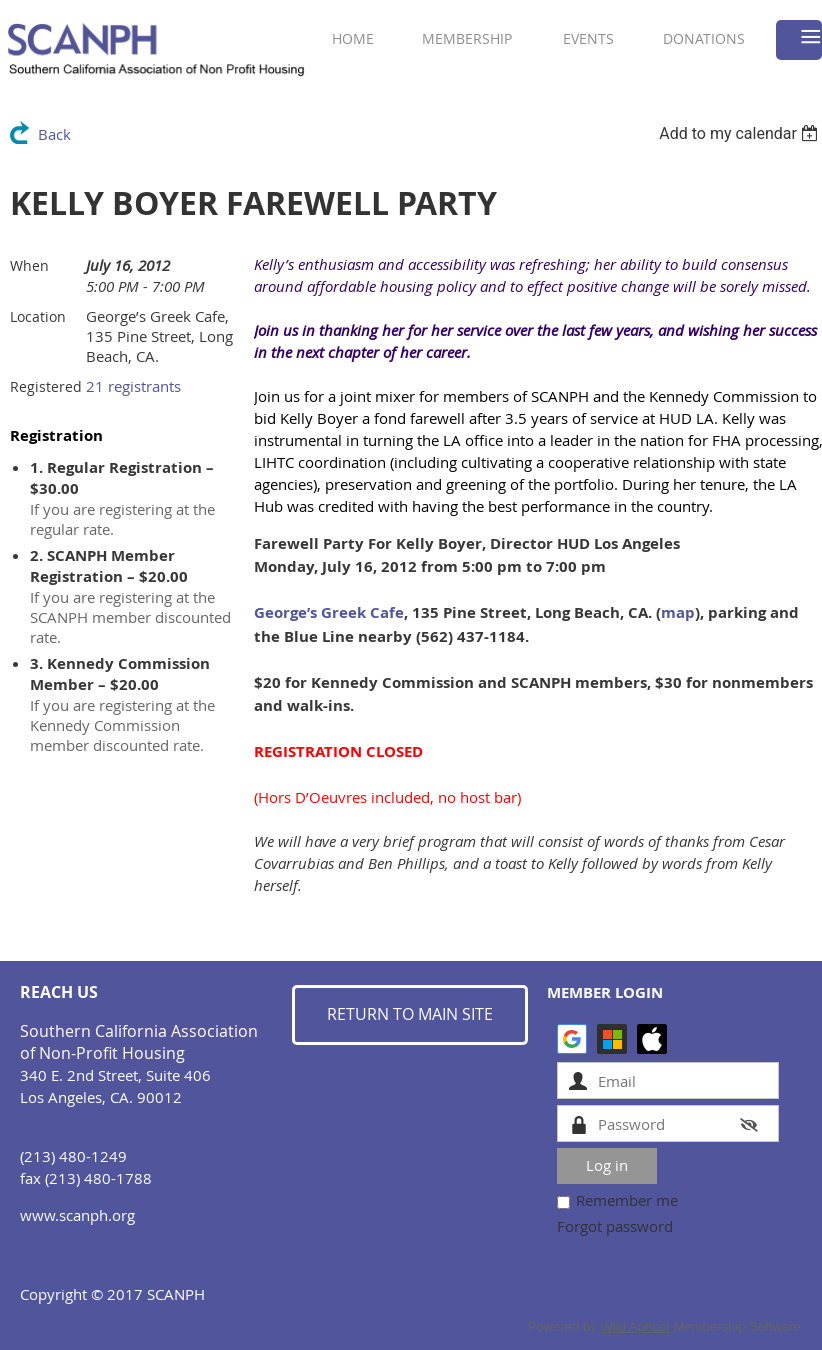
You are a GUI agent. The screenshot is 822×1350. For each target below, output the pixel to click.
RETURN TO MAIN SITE (410, 1014)
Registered (46, 386)
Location (38, 316)
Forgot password (615, 1226)
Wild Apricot (635, 1326)
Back (54, 134)
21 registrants (133, 386)
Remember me (627, 1200)
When (29, 265)
